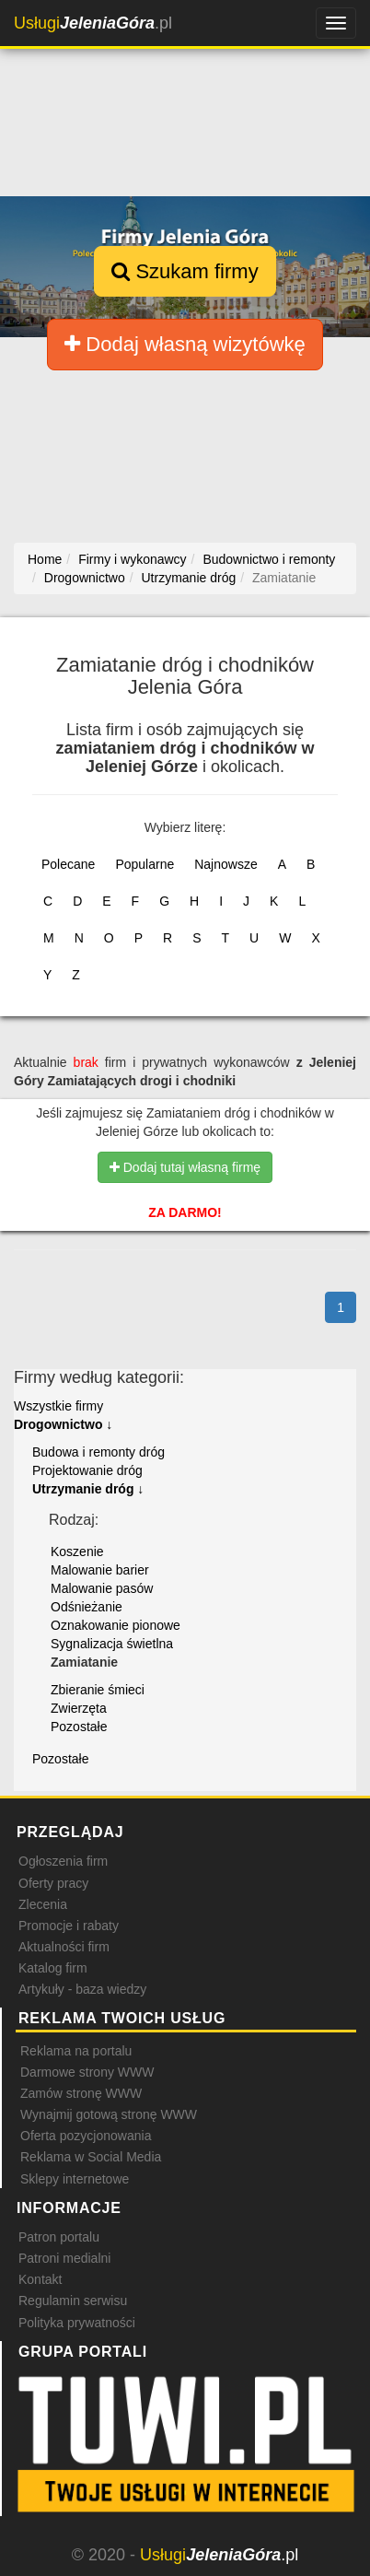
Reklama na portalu (76, 2050)
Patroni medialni (64, 2258)
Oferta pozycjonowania (85, 2135)
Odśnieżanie (86, 1606)
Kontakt (40, 2279)
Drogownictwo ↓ (63, 1424)
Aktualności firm (64, 1946)
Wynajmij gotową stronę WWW (108, 2114)
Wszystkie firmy (58, 1406)
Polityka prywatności (76, 2322)
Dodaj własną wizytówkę (185, 344)
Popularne (144, 864)
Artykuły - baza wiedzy (82, 1989)
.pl (93, 23)
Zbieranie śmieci (98, 1689)
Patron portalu (58, 2237)
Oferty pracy (53, 1883)
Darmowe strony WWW (87, 2072)
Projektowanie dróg (87, 1470)
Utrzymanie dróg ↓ (88, 1488)
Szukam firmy (184, 271)
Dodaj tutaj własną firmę (185, 1167)
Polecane (68, 864)
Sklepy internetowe (74, 2179)
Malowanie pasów (102, 1588)
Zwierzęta (79, 1708)
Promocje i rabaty (68, 1925)
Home (45, 559)
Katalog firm (52, 1968)
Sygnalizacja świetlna (112, 1643)
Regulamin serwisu (72, 2300)
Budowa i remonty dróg (98, 1452)
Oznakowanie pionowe (115, 1625)
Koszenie (77, 1551)
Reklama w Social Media (90, 2156)
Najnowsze (225, 864)
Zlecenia (42, 1904)
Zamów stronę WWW (81, 2093)
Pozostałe (79, 1726)
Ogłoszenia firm (63, 1861)
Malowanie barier (100, 1570)
